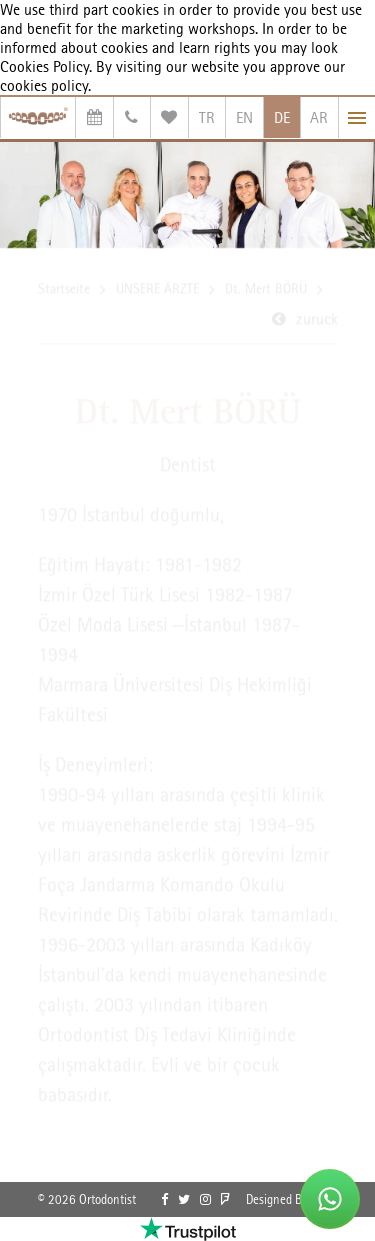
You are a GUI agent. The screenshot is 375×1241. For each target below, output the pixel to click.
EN (244, 117)
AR (319, 117)
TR (207, 117)
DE (282, 117)
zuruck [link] (317, 320)
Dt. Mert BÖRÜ (266, 290)
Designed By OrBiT (292, 1199)
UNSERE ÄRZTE (157, 290)
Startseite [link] (64, 290)
